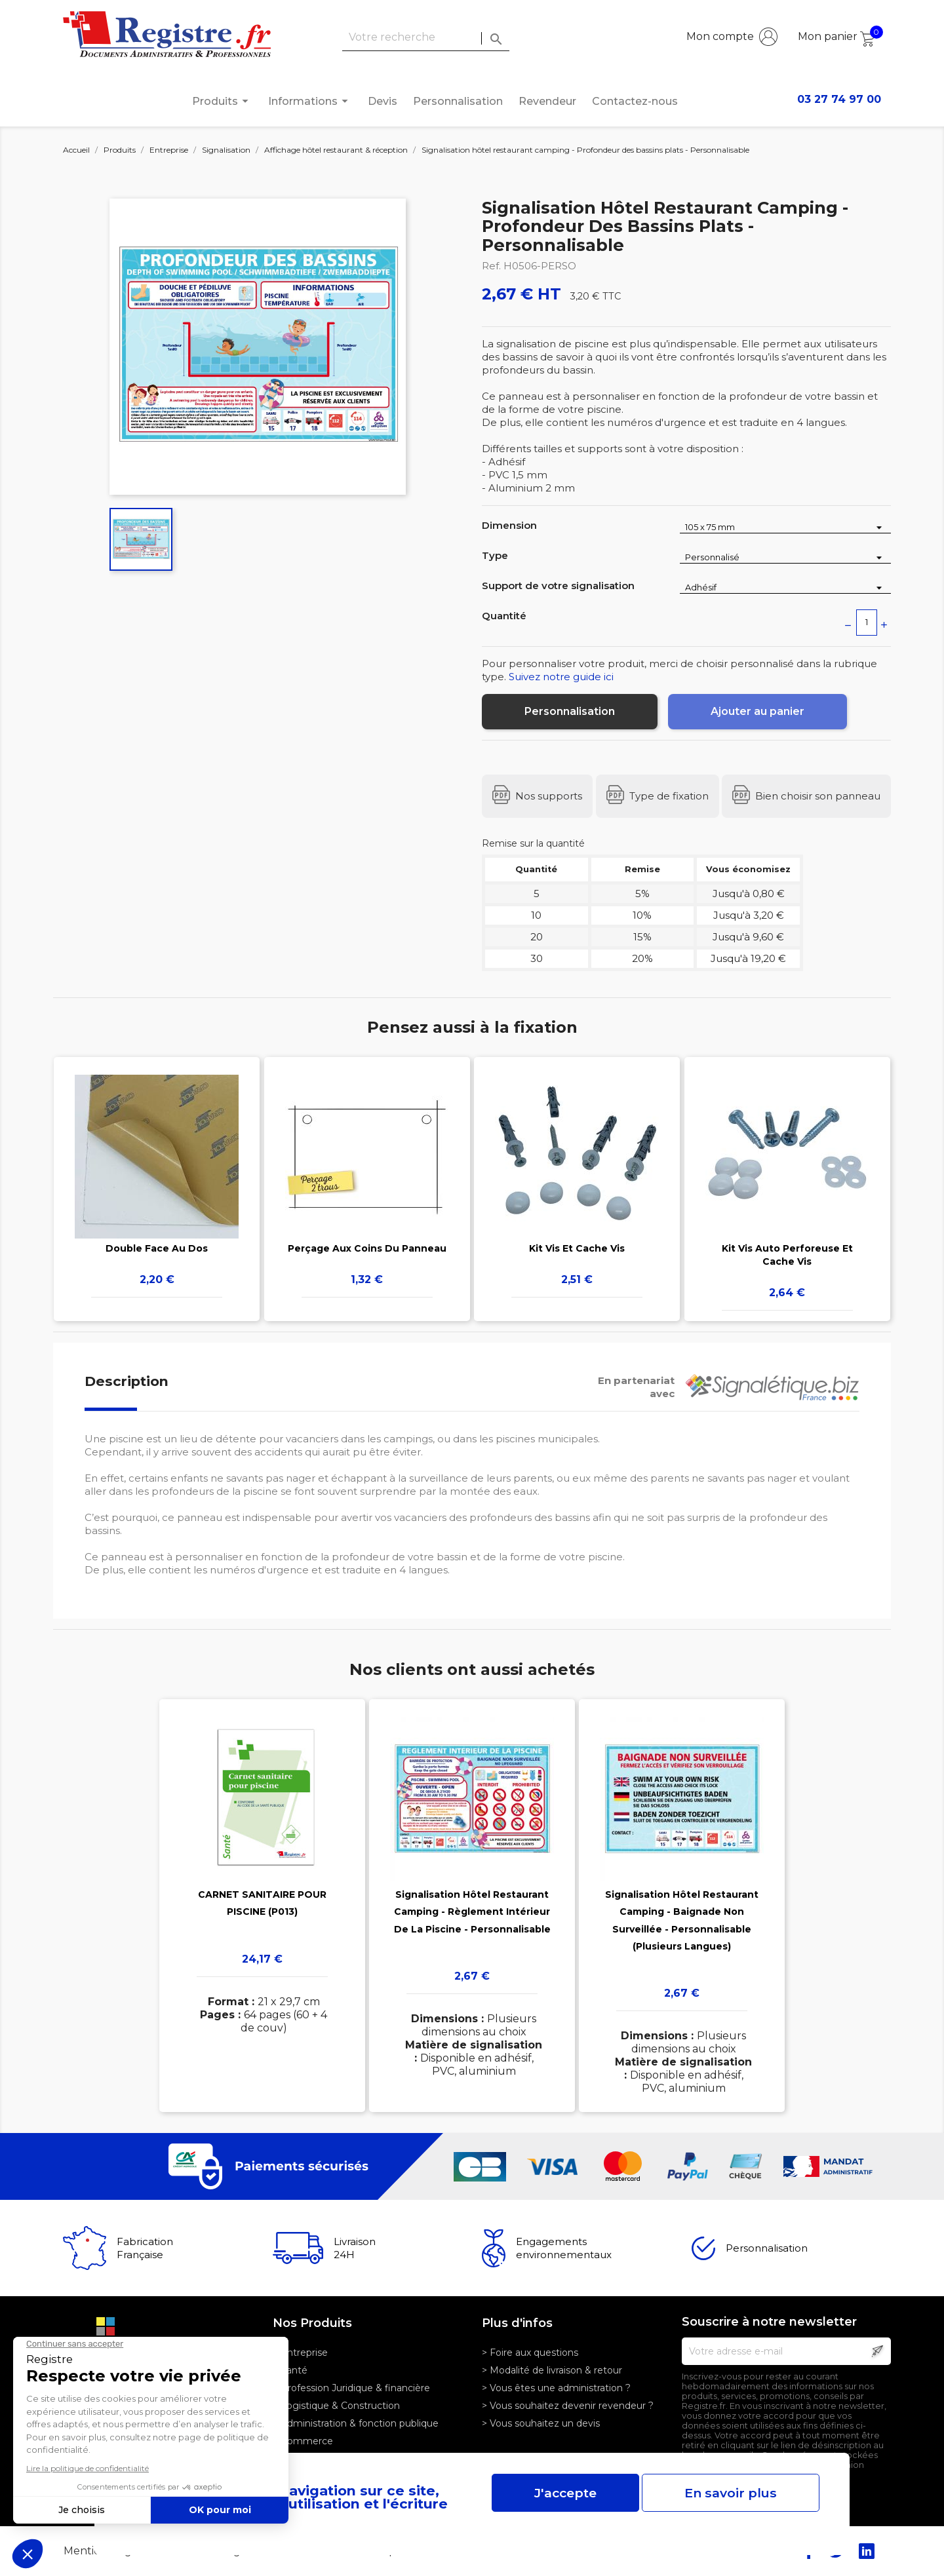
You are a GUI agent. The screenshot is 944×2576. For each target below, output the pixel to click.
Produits (222, 101)
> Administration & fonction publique (356, 2423)
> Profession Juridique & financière (351, 2388)
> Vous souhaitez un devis (541, 2423)
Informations (310, 101)
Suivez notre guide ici (561, 676)
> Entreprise (300, 2352)
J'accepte (565, 2493)
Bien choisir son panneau (817, 796)
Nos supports (548, 796)
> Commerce (303, 2441)
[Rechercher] (425, 37)
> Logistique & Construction (336, 2406)
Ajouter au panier (757, 711)
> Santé (290, 2370)
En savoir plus (730, 2493)
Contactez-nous (635, 101)
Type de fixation (669, 796)
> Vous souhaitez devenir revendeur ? (568, 2406)
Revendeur (547, 101)
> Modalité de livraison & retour (552, 2370)
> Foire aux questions (530, 2352)
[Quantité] (866, 622)
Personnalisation (458, 101)
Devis (382, 101)
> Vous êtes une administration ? (556, 2388)
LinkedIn (867, 2551)
